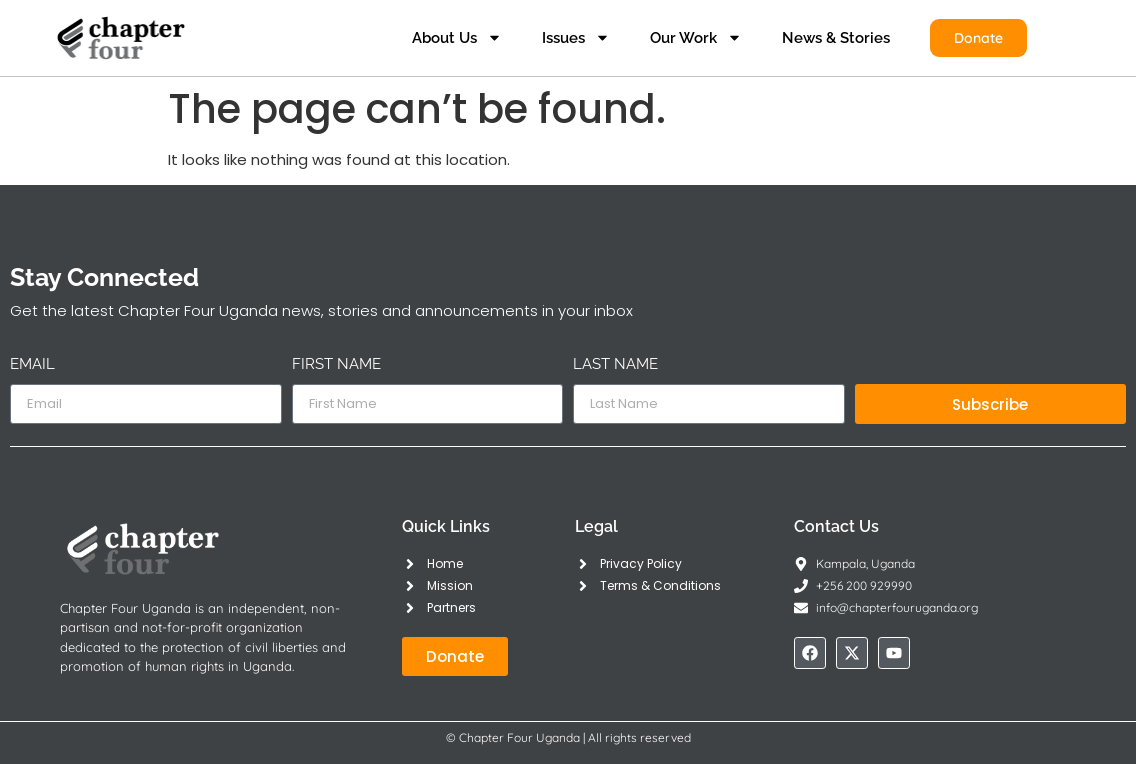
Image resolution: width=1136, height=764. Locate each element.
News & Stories (836, 38)
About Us (457, 37)
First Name (336, 365)
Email (32, 365)
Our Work (696, 37)
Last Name (615, 365)
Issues (576, 37)
